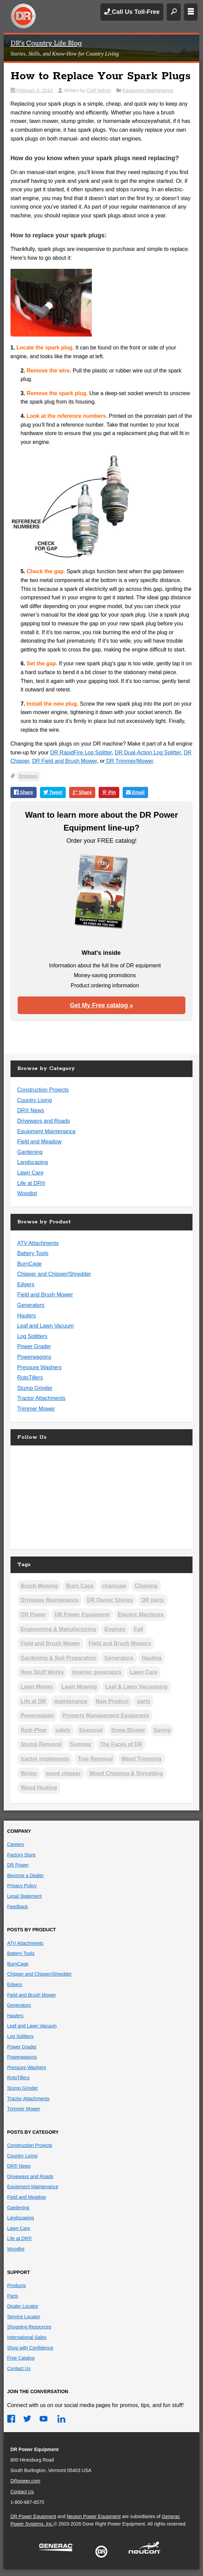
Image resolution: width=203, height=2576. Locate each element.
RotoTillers (30, 1377)
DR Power (18, 1865)
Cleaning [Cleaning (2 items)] (146, 1586)
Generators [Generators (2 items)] (118, 1658)
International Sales (26, 2337)
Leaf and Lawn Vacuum (45, 1326)
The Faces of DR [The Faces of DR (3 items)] (121, 1744)
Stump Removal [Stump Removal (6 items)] (41, 1744)
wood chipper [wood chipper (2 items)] (63, 1773)
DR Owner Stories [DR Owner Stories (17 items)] (110, 1600)
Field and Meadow (39, 1141)
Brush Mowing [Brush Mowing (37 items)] (39, 1586)
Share (23, 793)
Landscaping (32, 1162)
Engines (28, 776)
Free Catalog (21, 2358)
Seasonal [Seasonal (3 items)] (91, 1730)
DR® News (30, 1110)
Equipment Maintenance (148, 90)
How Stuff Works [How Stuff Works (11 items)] (42, 1672)
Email (135, 793)
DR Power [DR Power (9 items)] (33, 1614)
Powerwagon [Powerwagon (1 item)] (37, 1715)
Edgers (26, 1284)
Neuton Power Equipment (93, 2516)
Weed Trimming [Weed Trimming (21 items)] (141, 1759)
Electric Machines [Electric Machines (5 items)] (141, 1614)
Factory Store (21, 1855)
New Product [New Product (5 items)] (112, 1701)
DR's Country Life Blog (46, 43)
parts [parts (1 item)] (143, 1701)
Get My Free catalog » (101, 1005)
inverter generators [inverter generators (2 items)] (97, 1672)
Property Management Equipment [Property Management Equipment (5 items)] (105, 1715)
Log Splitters (32, 1336)
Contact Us (19, 2368)
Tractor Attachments (41, 1398)
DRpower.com (25, 2481)
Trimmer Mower (36, 1409)
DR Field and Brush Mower (64, 761)
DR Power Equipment (23, 16)
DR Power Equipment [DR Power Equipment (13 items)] (82, 1614)
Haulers (26, 1315)
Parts (12, 2296)
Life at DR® (31, 1183)
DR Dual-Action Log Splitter (148, 752)
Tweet (53, 793)
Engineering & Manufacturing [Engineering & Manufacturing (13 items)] (58, 1629)
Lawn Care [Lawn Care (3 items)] (143, 1672)
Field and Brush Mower (45, 1294)
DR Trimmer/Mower (129, 761)
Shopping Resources (29, 2327)
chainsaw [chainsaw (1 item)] (114, 1586)
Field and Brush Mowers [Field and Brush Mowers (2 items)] (119, 1643)
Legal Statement (24, 1896)
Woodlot (27, 1193)
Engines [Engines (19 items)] (114, 1629)
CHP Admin (99, 90)
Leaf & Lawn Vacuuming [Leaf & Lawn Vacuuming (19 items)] (136, 1687)
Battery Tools (32, 1253)
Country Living (34, 1100)
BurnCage (29, 1264)
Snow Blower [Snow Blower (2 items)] (128, 1730)
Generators (30, 1305)
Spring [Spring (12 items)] (162, 1730)
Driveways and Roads (43, 1121)
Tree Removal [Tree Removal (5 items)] (95, 1759)
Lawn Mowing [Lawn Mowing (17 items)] (79, 1687)
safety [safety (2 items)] (62, 1730)
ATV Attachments (38, 1243)
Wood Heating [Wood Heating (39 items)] (39, 1787)
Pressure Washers (39, 1367)
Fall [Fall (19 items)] (138, 1629)
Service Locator (23, 2316)
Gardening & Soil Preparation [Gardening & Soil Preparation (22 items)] (58, 1658)
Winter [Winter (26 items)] (29, 1773)
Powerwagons (34, 1357)
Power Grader (34, 1346)
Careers (15, 1844)
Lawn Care (30, 1173)
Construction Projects (43, 1090)
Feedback (17, 1906)
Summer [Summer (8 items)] (81, 1744)
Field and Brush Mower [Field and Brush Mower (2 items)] (50, 1643)
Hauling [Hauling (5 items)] (152, 1658)
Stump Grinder (35, 1388)
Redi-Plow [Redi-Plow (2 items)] (34, 1730)
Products (16, 2285)
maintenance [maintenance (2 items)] (70, 1701)
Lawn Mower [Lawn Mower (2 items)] (37, 1687)
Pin (109, 793)
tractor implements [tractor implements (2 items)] (45, 1759)
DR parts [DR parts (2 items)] (152, 1600)
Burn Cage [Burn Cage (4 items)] (80, 1586)
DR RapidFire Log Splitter (80, 752)
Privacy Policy (22, 1885)
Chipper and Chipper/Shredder (54, 1274)
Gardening (30, 1152)
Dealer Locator (22, 2306)
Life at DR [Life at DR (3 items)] (33, 1701)
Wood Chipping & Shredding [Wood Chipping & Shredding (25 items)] (126, 1773)
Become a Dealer (25, 1875)
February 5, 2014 (35, 90)
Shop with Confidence (30, 2347)
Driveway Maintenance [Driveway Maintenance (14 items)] (50, 1600)
